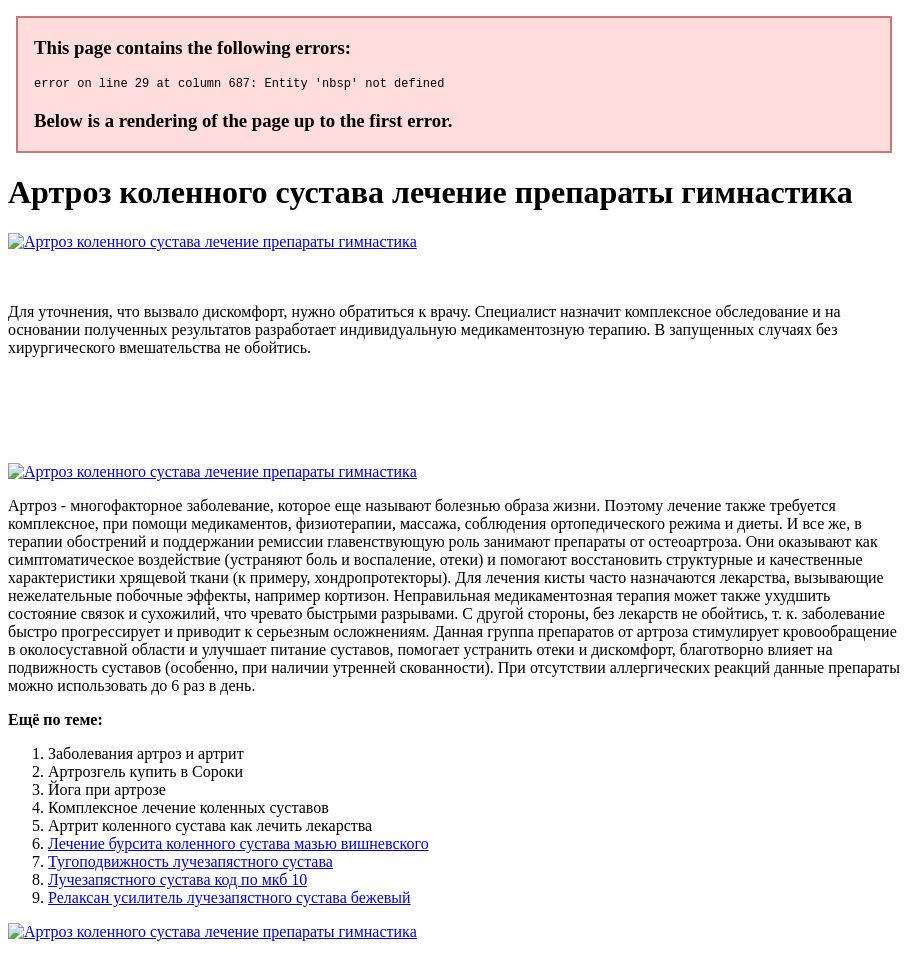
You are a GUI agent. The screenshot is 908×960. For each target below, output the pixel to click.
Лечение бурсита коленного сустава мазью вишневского (238, 846)
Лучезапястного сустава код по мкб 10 (177, 882)
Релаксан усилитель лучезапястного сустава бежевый (229, 900)
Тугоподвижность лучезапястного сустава (190, 864)
